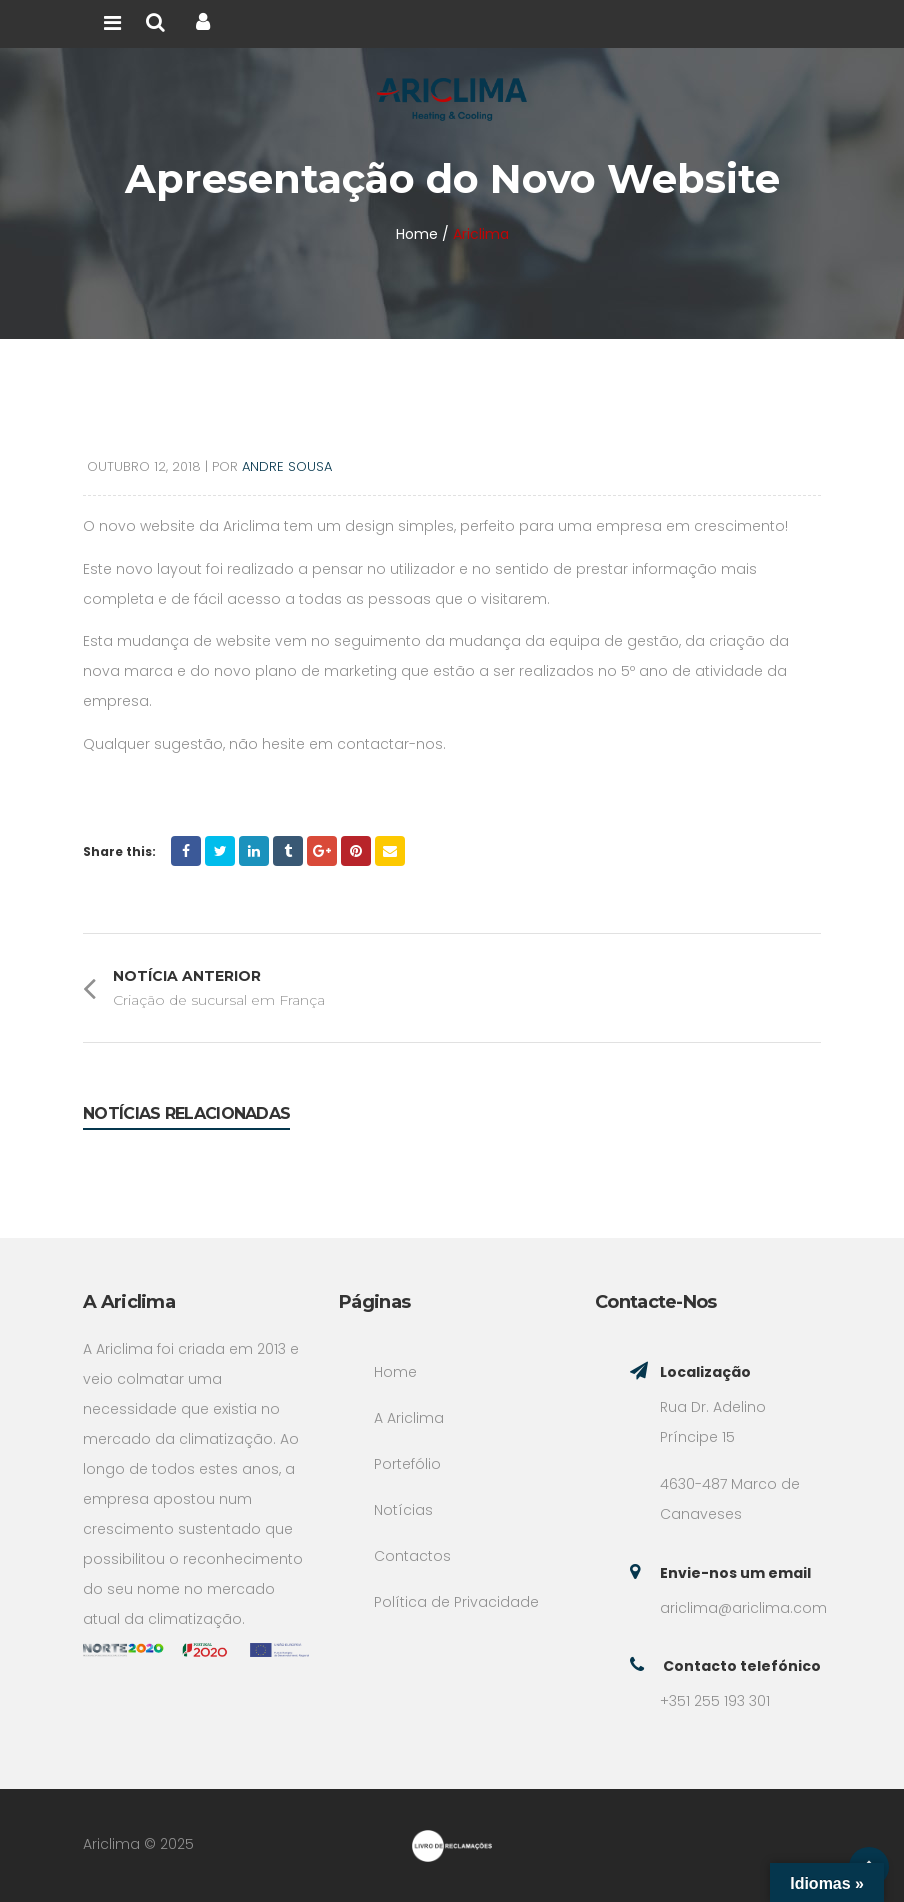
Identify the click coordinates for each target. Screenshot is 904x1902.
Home (395, 1372)
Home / (422, 234)
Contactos (412, 1556)
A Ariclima (409, 1418)
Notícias (403, 1510)
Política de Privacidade (456, 1602)
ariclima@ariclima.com (743, 1608)
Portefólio (407, 1464)
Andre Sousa (287, 466)
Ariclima (481, 234)
